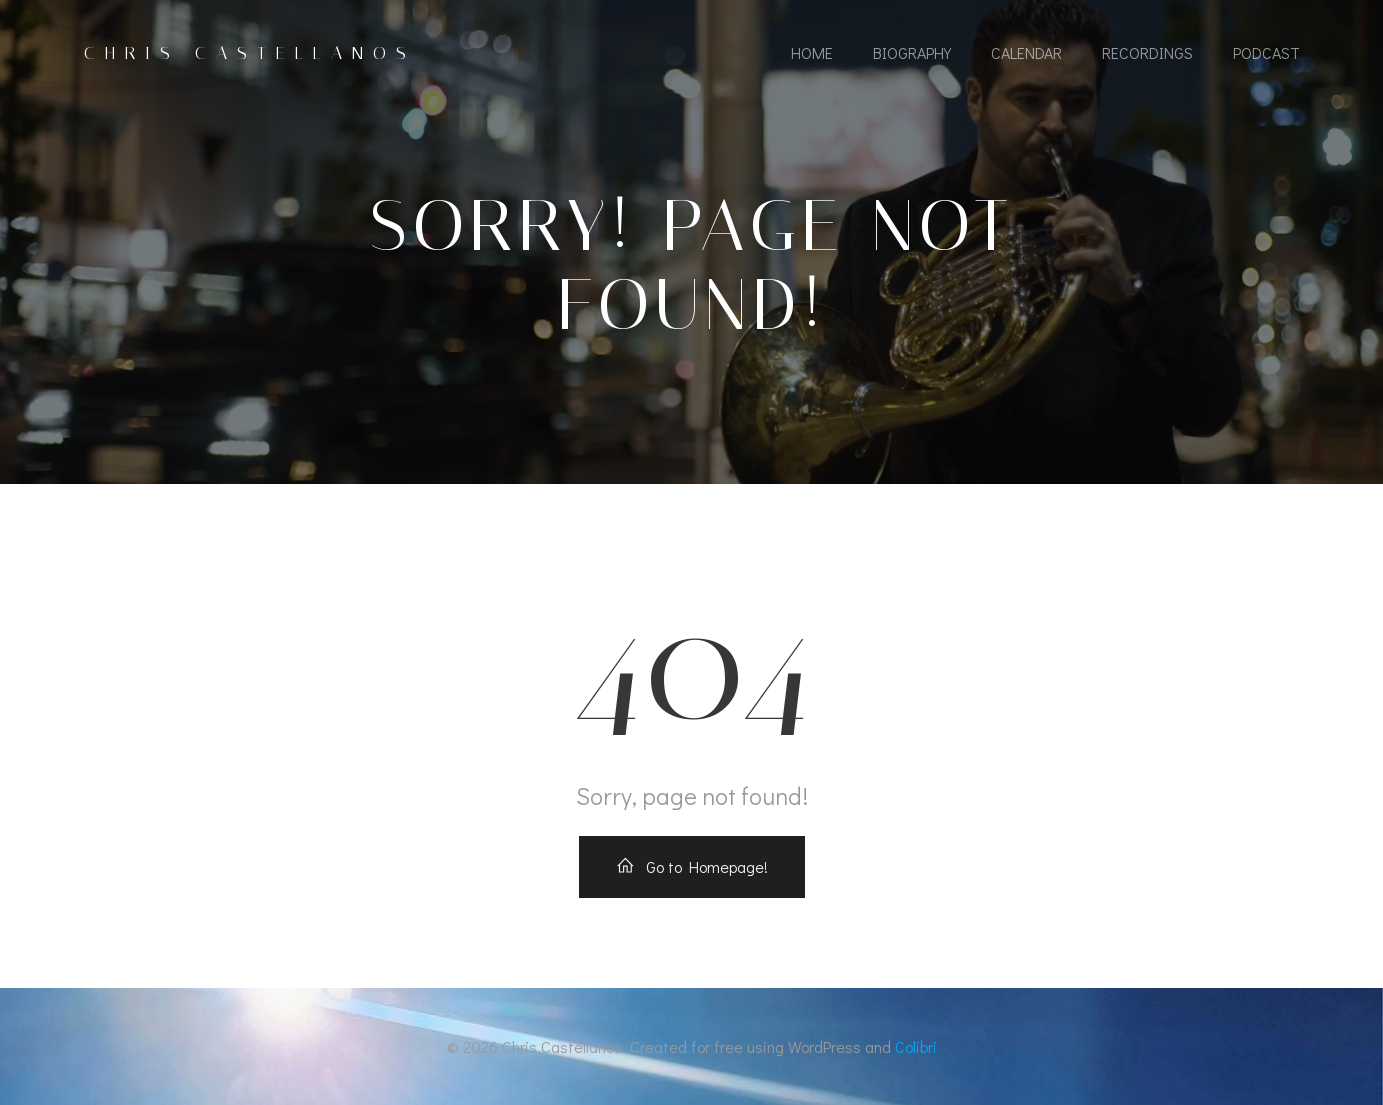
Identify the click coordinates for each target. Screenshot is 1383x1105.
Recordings (1147, 52)
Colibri (916, 1046)
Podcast (1266, 52)
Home (812, 52)
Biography (912, 52)
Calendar (1026, 52)
